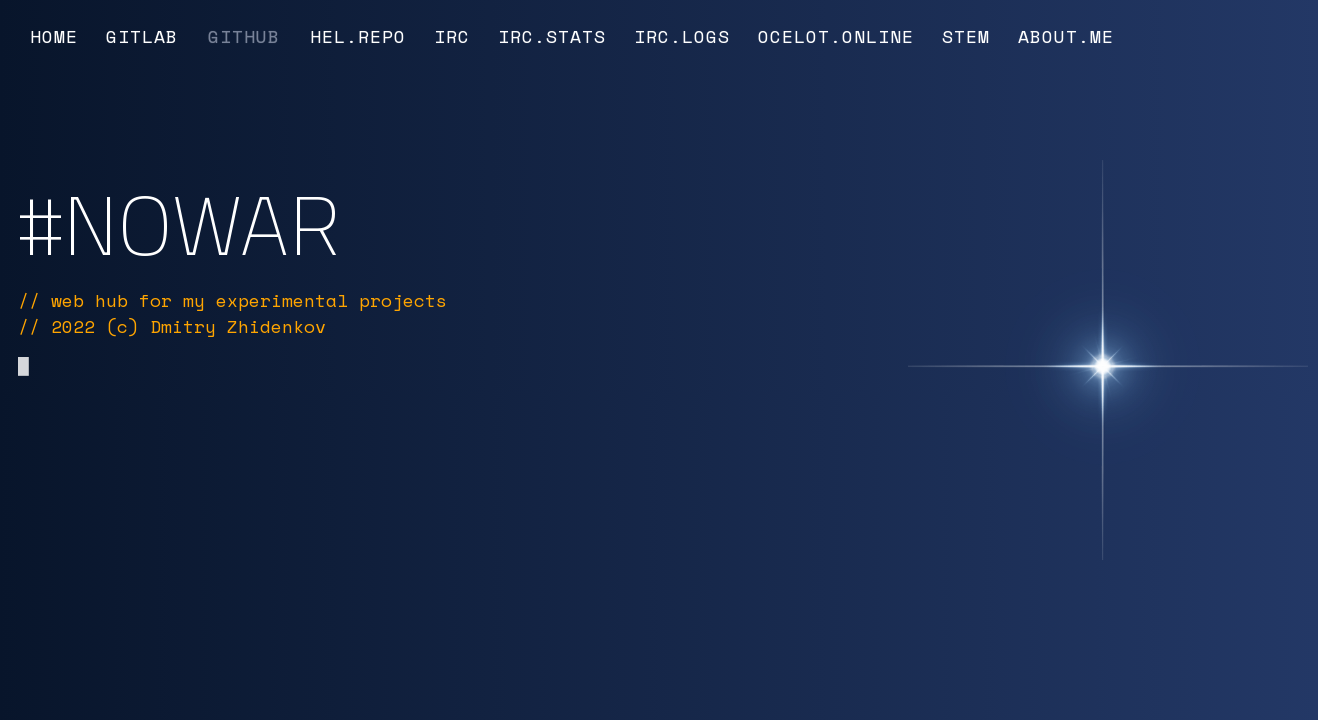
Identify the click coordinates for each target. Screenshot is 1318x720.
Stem (966, 36)
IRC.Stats (552, 36)
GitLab (142, 36)
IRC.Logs (682, 36)
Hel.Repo (358, 36)
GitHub (244, 36)
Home (54, 36)
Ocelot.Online (836, 36)
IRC (452, 36)
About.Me (1066, 36)
